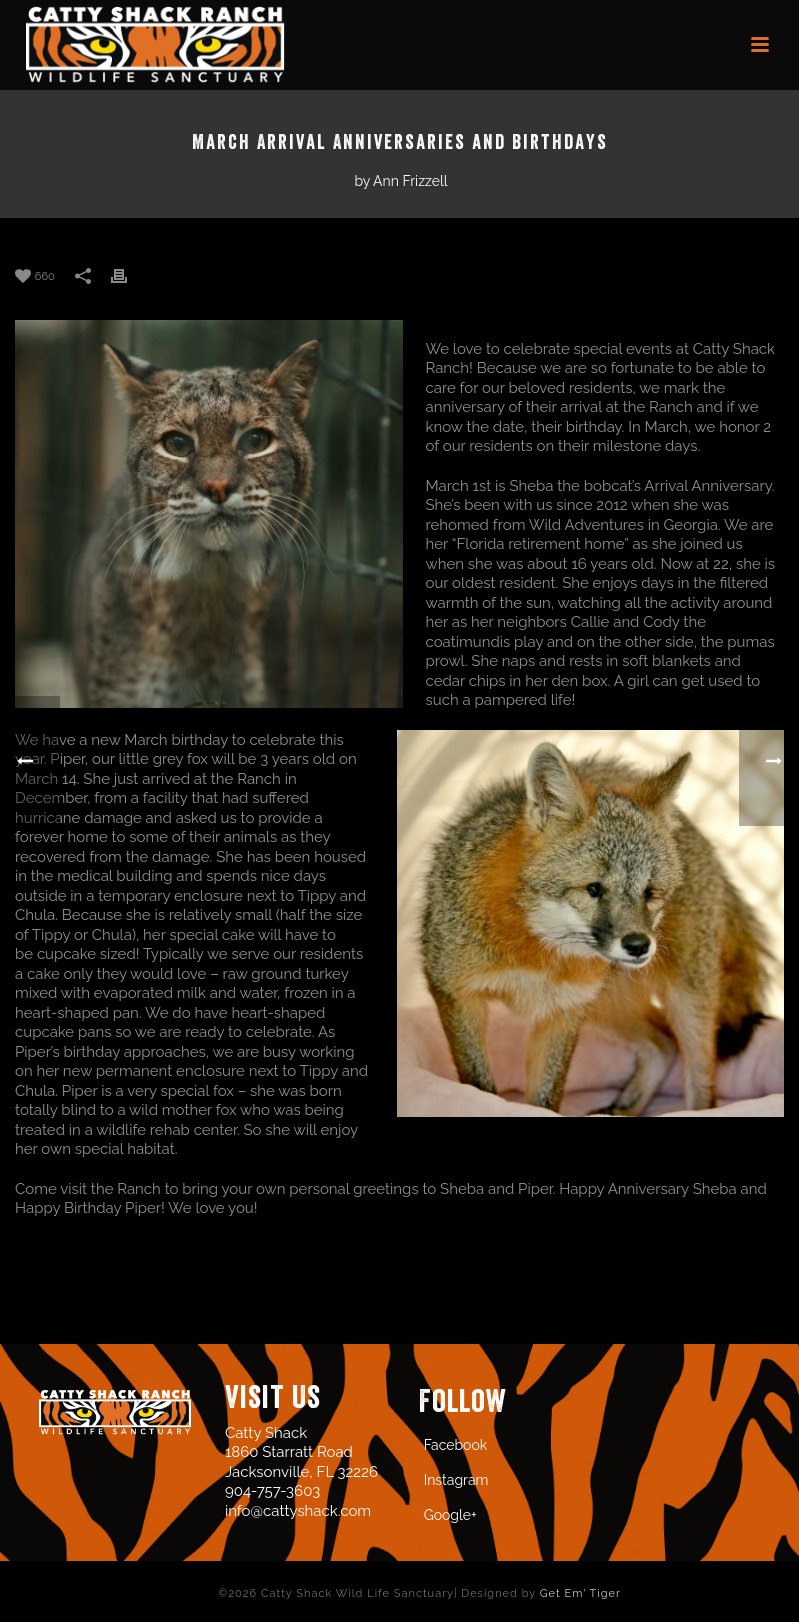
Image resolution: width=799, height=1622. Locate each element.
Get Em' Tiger (580, 1593)
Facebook (456, 1445)
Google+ (450, 1515)
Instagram (456, 1480)
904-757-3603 (272, 1491)
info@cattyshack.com (298, 1511)
